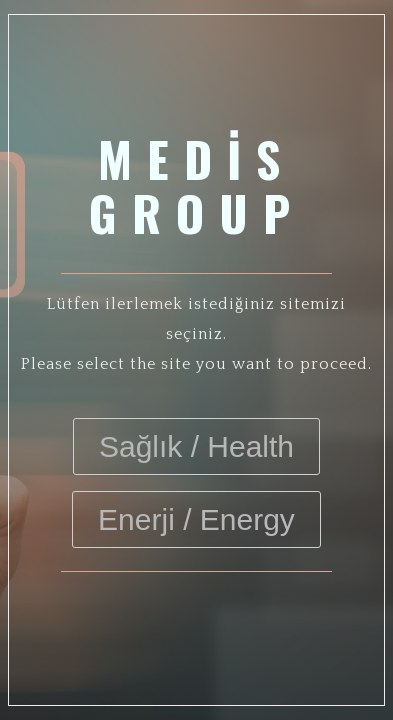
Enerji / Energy (196, 519)
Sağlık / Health (196, 446)
